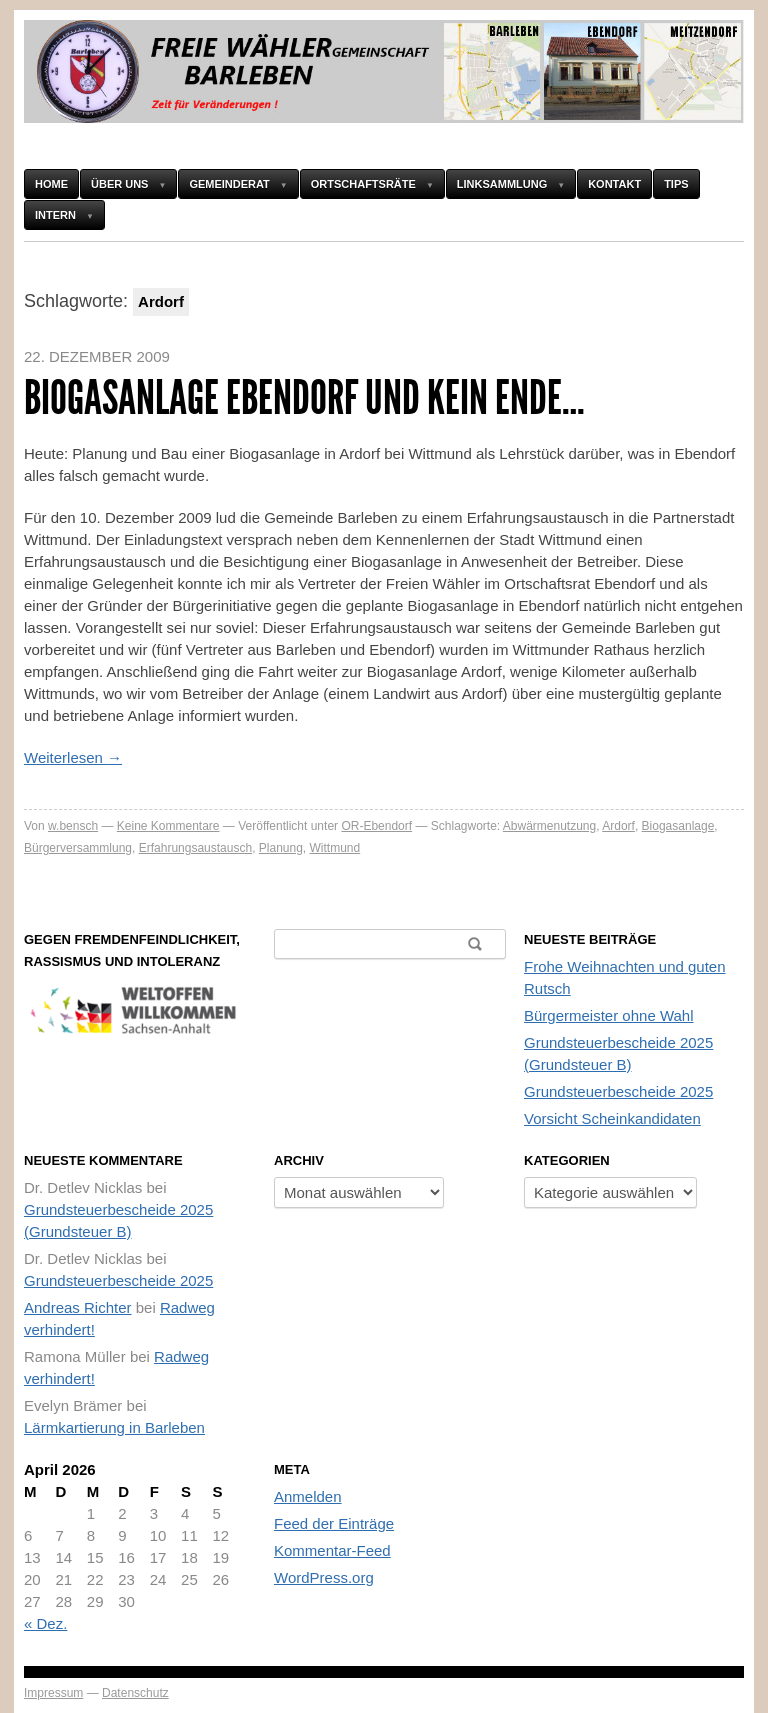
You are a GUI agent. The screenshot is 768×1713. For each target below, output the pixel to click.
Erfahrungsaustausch (195, 848)
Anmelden (308, 1496)
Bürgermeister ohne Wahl (609, 1015)
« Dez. (45, 1623)
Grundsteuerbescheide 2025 (618, 1091)
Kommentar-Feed (332, 1550)
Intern (55, 215)
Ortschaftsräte (363, 184)
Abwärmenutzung (549, 826)
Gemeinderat (229, 184)
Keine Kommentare (168, 826)
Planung (281, 848)
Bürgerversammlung (78, 848)
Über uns (119, 184)
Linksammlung (502, 184)
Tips (676, 184)
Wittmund (335, 848)
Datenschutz (135, 1693)
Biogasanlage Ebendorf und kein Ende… (304, 397)
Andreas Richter (78, 1307)
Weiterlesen (73, 757)
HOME (51, 184)
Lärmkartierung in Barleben (114, 1427)
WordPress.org (324, 1577)
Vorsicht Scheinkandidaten (612, 1118)
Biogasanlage (678, 826)
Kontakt (614, 184)
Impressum (53, 1693)
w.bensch (73, 826)
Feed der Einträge (334, 1523)
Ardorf (618, 826)
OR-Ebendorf (376, 826)
